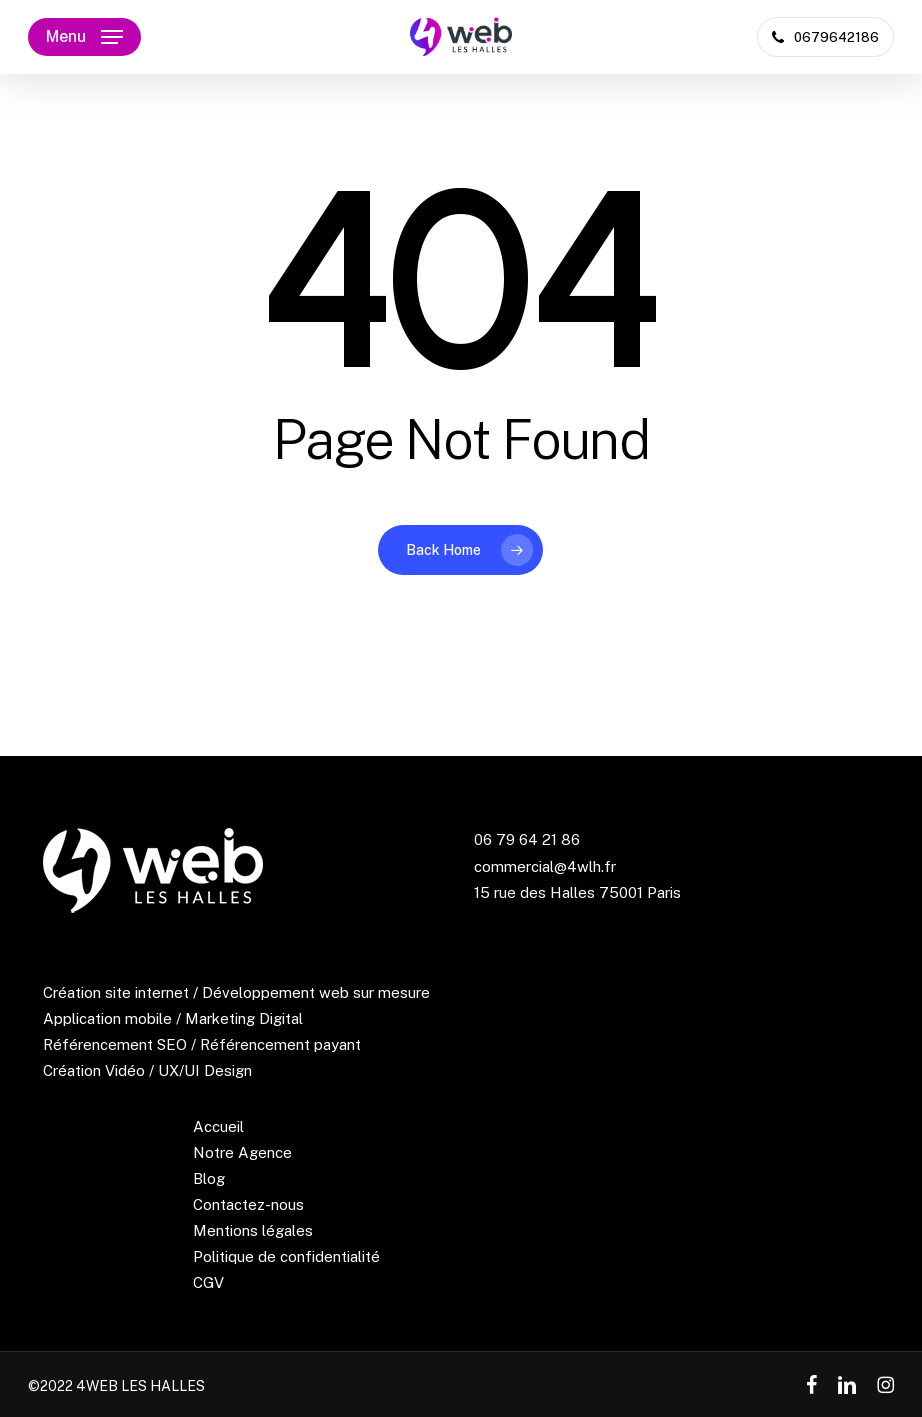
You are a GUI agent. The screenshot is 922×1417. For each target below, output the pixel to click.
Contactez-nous (248, 1204)
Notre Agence (242, 1152)
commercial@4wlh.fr (545, 866)
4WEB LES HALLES (140, 1386)
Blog (209, 1178)
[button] (84, 37)
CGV (208, 1282)
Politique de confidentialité (286, 1256)
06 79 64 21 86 (527, 839)
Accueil (218, 1126)
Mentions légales (253, 1230)
